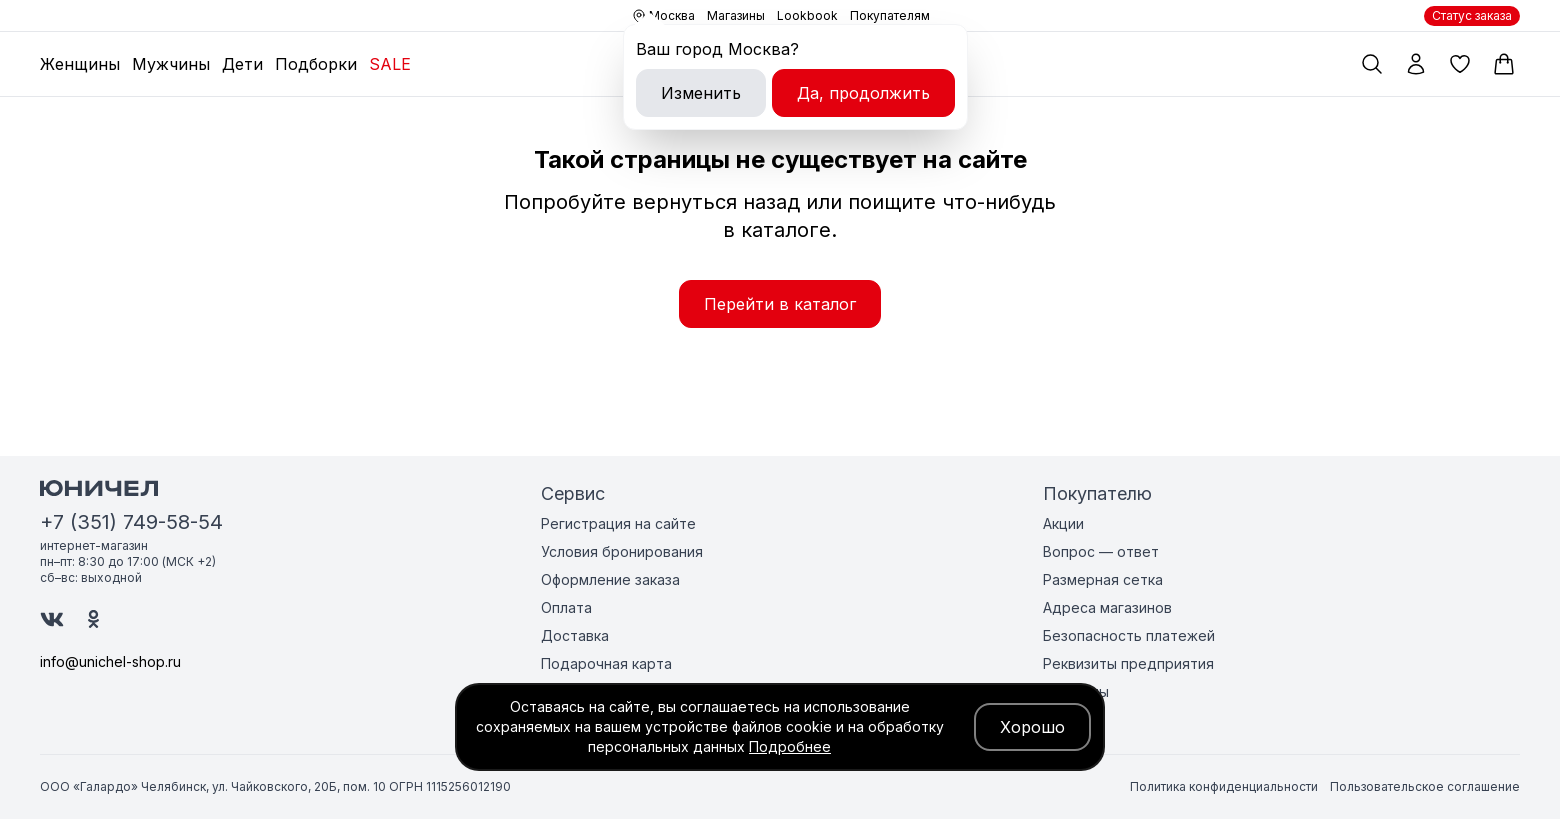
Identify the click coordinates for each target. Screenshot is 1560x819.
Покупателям (890, 15)
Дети (242, 64)
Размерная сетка (1103, 579)
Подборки (316, 64)
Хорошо (1032, 727)
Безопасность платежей (1129, 635)
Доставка (575, 635)
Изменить (701, 93)
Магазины (736, 15)
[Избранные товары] (1460, 64)
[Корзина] (1504, 64)
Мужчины (171, 64)
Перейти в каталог (780, 304)
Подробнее (790, 746)
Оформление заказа (610, 579)
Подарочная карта (606, 663)
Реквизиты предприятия (1128, 663)
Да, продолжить (863, 93)
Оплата (566, 607)
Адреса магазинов (1107, 607)
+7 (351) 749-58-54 (131, 522)
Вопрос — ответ (1101, 551)
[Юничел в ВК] (52, 619)
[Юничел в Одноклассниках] (93, 619)
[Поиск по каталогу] (1372, 64)
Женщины (80, 64)
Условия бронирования (622, 551)
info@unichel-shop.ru (110, 661)
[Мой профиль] (1416, 64)
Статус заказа (1472, 15)
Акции (1063, 523)
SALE (390, 64)
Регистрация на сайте (618, 523)
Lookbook (807, 15)
